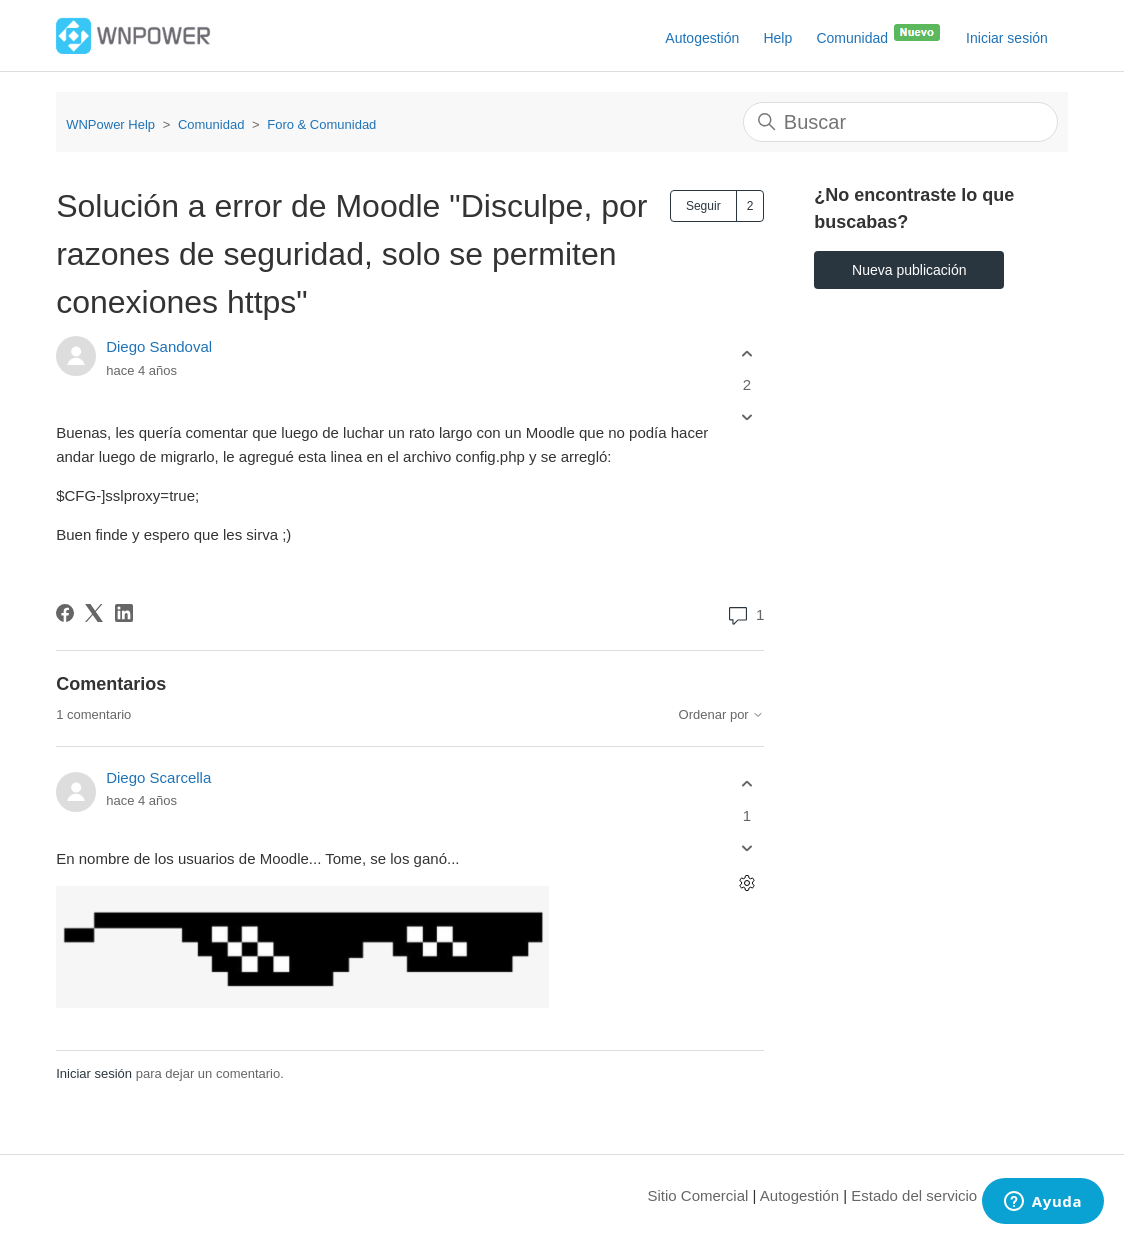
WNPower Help (110, 124)
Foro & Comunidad (321, 124)
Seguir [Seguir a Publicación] (703, 206)
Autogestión (702, 38)
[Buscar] (900, 122)
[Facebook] (65, 613)
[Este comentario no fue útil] (746, 847)
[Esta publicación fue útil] (746, 353)
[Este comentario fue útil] (746, 784)
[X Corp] (94, 613)
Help (777, 38)
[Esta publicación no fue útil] (746, 417)
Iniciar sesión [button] (1007, 38)
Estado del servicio (914, 1195)
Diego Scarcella (158, 777)
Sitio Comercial (698, 1195)
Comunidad (879, 34)
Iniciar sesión (94, 1073)
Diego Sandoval (159, 346)
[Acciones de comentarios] (746, 882)
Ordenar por (722, 715)
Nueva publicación (909, 270)
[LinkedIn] (124, 613)
